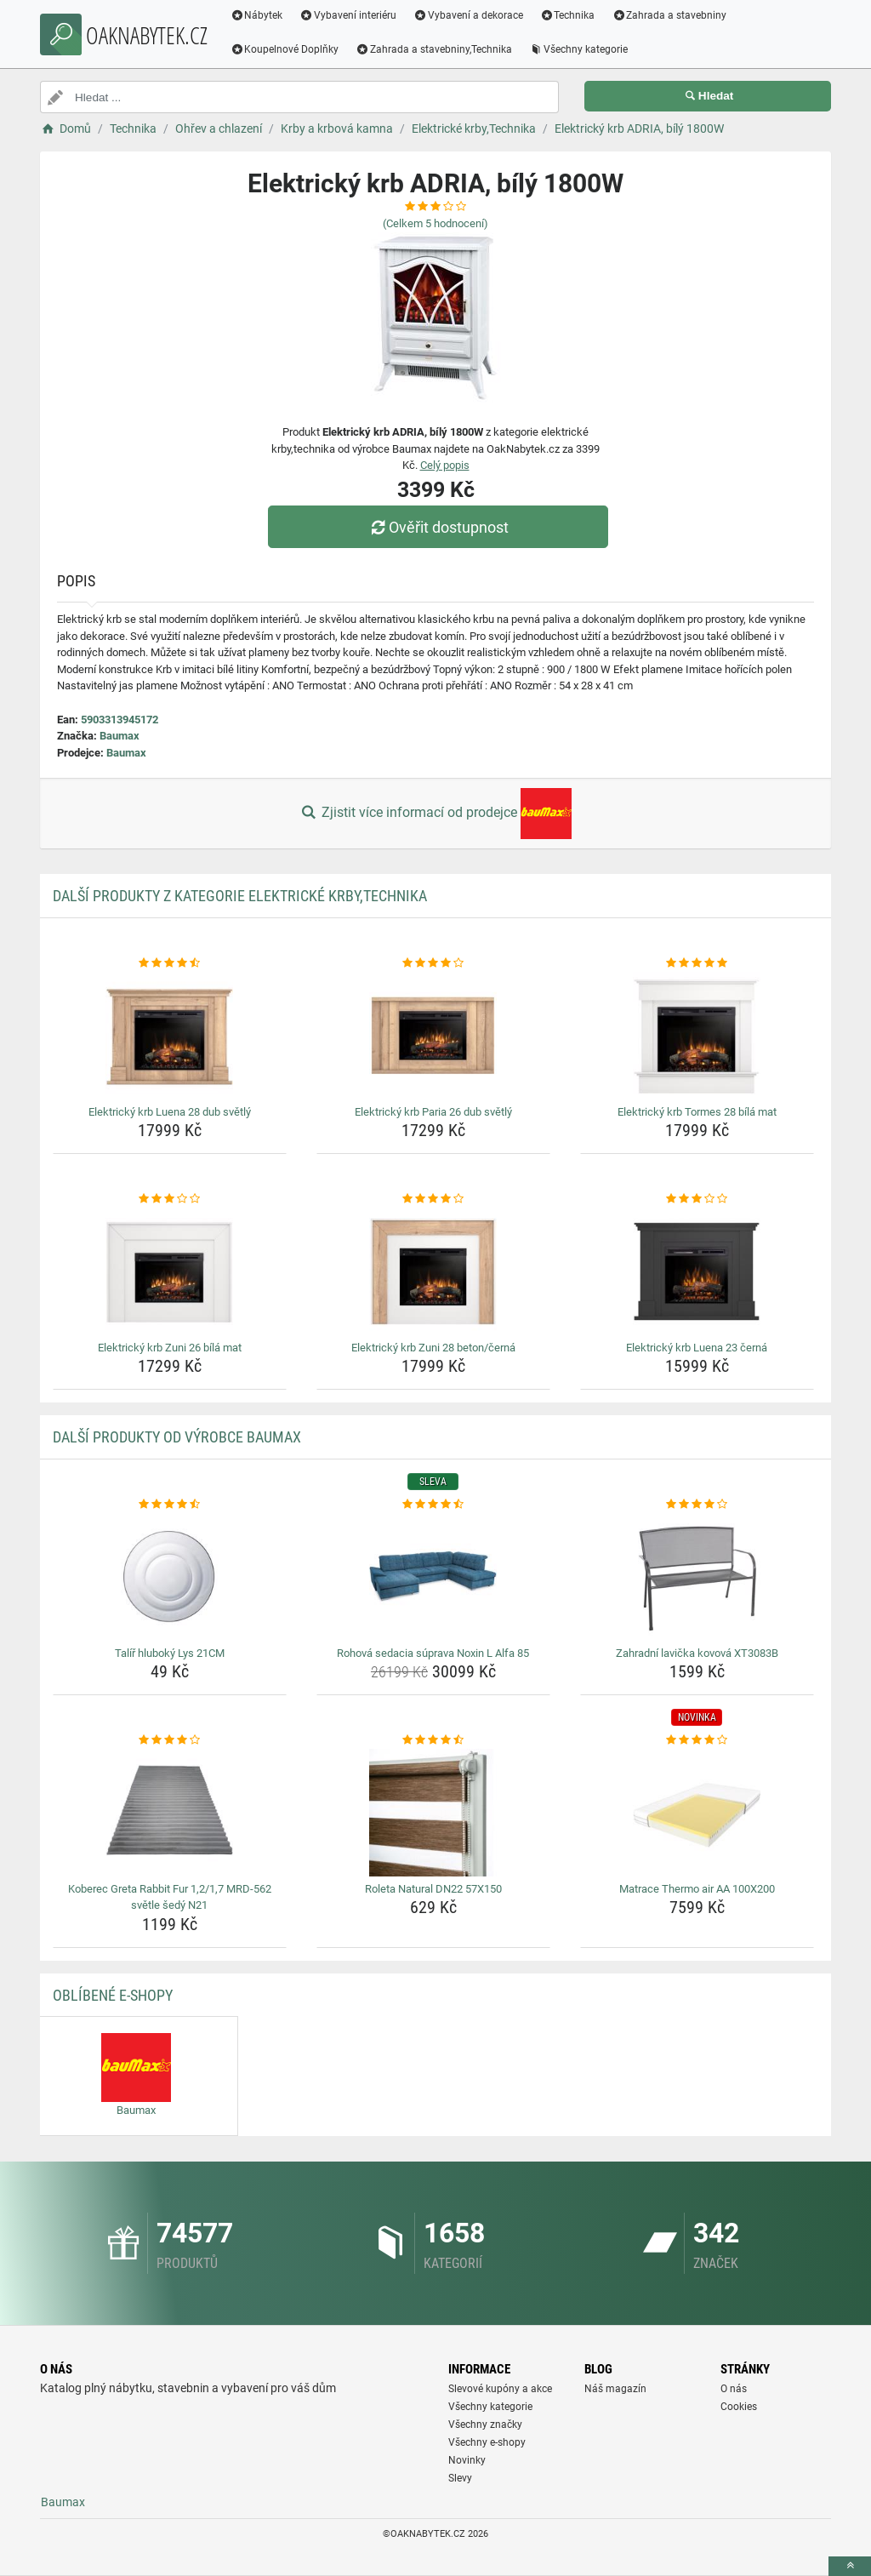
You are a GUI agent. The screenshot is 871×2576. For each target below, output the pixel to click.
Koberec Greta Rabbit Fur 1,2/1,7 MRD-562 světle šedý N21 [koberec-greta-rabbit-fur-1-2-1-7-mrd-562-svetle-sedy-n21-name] (169, 1897)
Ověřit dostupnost (439, 527)
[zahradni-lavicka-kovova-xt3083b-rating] (697, 1504)
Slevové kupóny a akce (500, 2389)
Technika (569, 15)
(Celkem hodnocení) (435, 223)
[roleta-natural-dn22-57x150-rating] (433, 1740)
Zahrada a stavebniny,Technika (436, 49)
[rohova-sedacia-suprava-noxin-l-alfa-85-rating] (433, 1504)
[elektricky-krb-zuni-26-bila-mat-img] (170, 1271)
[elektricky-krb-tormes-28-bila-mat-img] (697, 1036)
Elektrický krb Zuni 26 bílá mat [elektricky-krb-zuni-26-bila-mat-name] (170, 1347)
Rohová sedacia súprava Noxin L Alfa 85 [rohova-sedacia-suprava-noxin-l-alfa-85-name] (433, 1653)
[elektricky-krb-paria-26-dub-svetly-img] (433, 1036)
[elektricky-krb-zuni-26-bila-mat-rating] (170, 1199)
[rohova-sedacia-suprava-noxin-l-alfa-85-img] (433, 1577)
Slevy (460, 2478)
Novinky (467, 2460)
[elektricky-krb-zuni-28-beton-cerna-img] (433, 1271)
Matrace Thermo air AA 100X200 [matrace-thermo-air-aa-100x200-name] (697, 1888)
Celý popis (445, 465)
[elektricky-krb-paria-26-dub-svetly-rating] (433, 963)
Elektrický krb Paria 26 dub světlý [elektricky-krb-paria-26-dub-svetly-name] (433, 1111)
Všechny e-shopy (487, 2442)
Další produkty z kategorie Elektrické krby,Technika (240, 896)
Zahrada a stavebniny (671, 15)
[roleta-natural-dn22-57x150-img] (433, 1812)
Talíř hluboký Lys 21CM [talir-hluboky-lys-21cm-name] (170, 1653)
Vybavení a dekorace (471, 15)
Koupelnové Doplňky (286, 49)
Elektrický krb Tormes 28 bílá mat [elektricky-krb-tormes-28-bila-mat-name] (697, 1111)
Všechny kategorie (581, 49)
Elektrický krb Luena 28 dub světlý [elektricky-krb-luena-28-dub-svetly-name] (169, 1111)
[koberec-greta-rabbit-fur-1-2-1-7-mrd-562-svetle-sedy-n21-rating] (170, 1740)
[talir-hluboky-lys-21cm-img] (170, 1577)
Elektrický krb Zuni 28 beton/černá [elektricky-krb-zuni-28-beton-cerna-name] (433, 1347)
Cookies (738, 2407)
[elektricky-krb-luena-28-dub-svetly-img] (170, 1036)
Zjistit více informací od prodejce (435, 813)
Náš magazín (615, 2389)
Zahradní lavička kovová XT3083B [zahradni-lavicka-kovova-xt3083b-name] (697, 1653)
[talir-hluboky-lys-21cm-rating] (170, 1504)
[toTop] (849, 2566)
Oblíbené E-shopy (113, 1995)
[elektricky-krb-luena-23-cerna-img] (697, 1271)
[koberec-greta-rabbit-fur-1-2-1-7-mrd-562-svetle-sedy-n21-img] (170, 1812)
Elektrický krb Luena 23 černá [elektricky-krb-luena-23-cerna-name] (696, 1347)
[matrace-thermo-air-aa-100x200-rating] (697, 1740)
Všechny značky (485, 2424)
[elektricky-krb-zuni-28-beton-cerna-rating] (433, 1199)
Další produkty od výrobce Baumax (177, 1437)
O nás (733, 2389)
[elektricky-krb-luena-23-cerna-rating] (697, 1199)
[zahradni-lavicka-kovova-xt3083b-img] (697, 1577)
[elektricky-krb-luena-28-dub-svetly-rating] (170, 963)
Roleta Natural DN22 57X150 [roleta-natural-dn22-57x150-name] (433, 1888)
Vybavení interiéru (350, 15)
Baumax (119, 735)
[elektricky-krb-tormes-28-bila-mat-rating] (697, 963)
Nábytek (258, 15)
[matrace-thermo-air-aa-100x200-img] (697, 1812)
